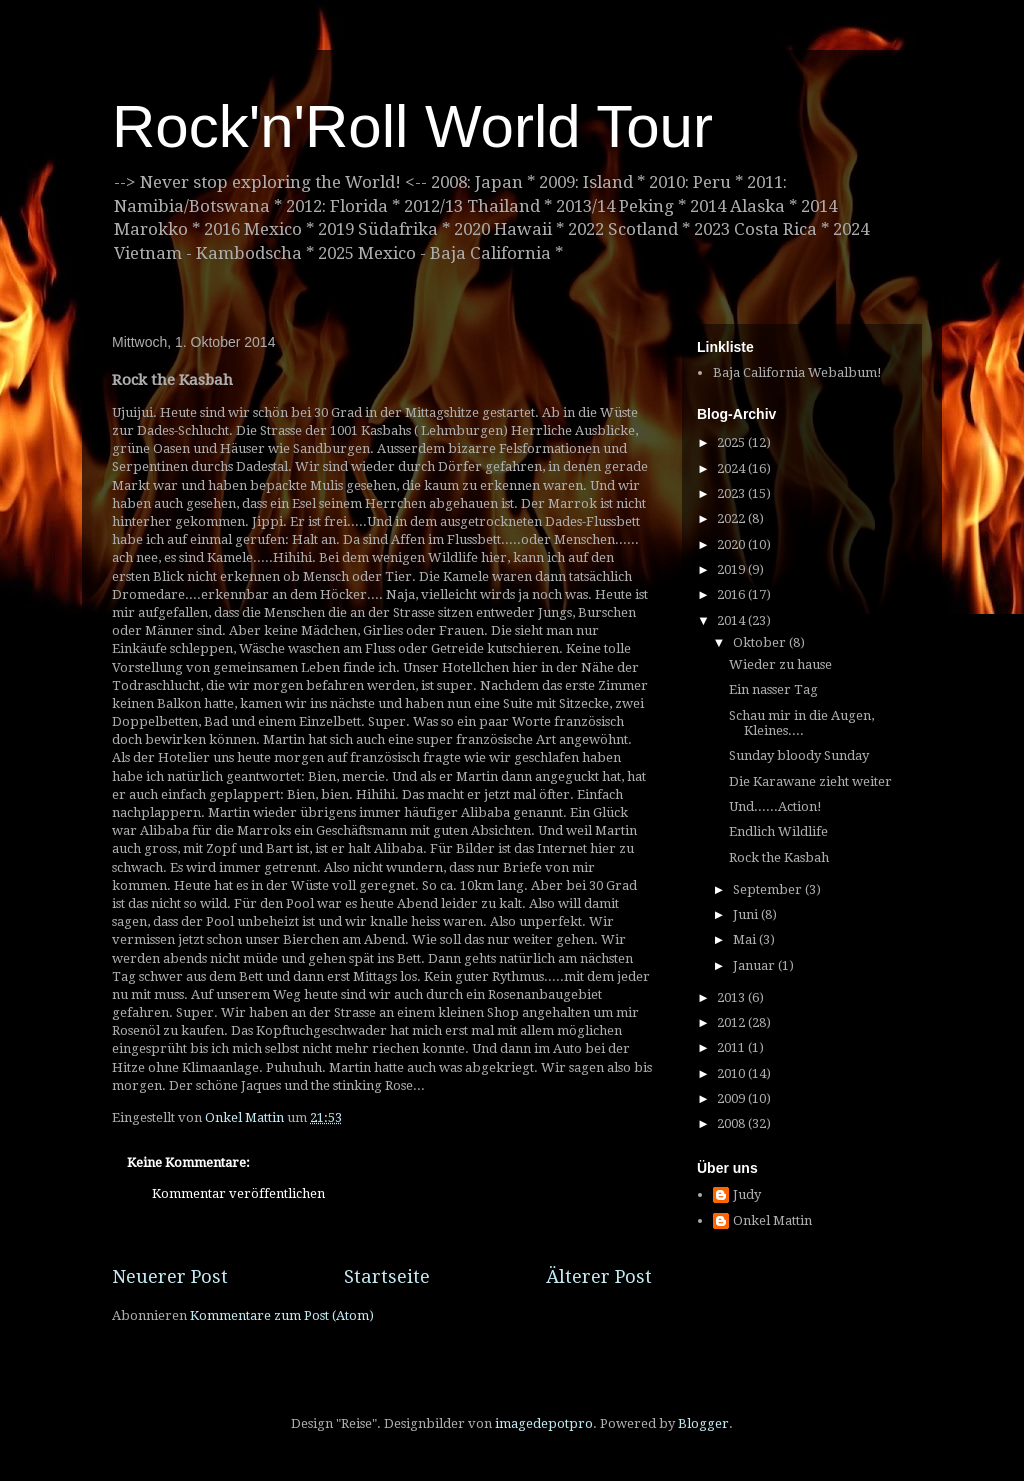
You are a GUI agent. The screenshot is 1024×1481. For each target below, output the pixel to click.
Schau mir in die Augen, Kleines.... (801, 723)
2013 (732, 997)
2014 (732, 620)
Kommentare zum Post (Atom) (282, 1315)
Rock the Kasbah (779, 857)
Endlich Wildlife (778, 831)
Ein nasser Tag (773, 689)
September (769, 889)
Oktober (761, 642)
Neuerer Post (170, 1276)
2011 (732, 1047)
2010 (732, 1073)
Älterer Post (599, 1276)
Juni (747, 914)
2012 (732, 1022)
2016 (732, 594)
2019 (732, 569)
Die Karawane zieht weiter (810, 781)
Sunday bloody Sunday (799, 755)
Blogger (703, 1423)
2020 (732, 544)
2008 (732, 1123)
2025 (732, 442)
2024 (732, 468)
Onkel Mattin (772, 1220)
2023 (732, 493)
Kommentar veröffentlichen (238, 1193)
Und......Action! (775, 806)
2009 (732, 1098)
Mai (746, 939)
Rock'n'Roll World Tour (412, 126)
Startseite (387, 1276)
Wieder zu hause (780, 664)
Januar (755, 965)
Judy (747, 1194)
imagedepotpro (544, 1423)
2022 (732, 518)
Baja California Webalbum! (797, 372)
